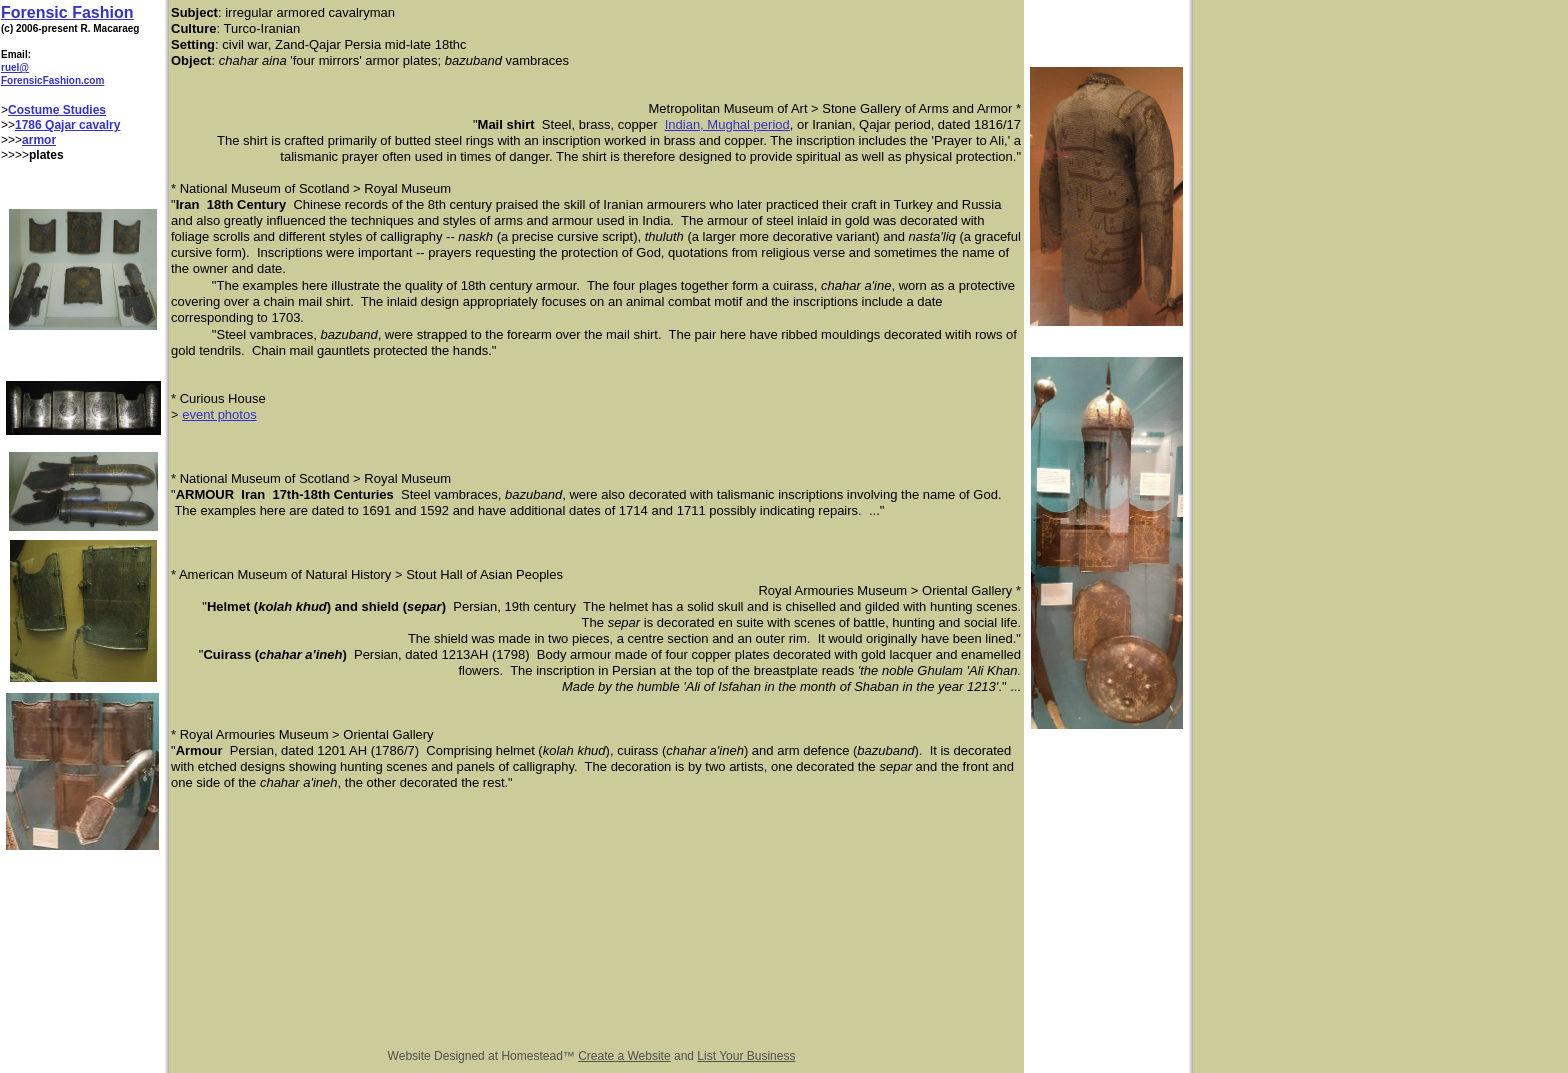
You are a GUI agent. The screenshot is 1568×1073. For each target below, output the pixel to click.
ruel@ (15, 67)
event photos (219, 414)
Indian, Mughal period (727, 124)
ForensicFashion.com (52, 80)
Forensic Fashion (67, 12)
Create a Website (624, 1056)
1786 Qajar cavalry (67, 125)
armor (39, 140)
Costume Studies (57, 110)
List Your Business (746, 1056)
